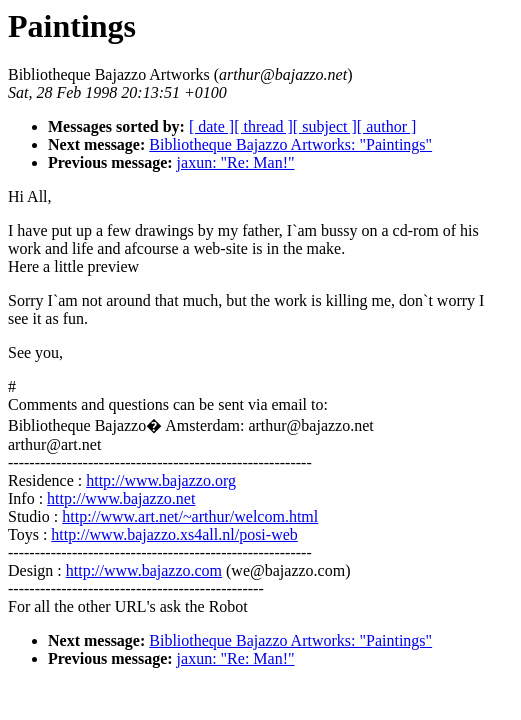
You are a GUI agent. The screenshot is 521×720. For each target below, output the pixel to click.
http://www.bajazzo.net (121, 498)
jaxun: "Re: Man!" (236, 162)
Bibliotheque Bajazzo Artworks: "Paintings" (290, 144)
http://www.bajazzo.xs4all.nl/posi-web (174, 534)
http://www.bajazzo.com (144, 570)
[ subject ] (325, 126)
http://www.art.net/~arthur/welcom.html (190, 516)
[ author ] (387, 126)
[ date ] (211, 126)
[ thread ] (263, 126)
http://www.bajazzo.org (161, 480)
